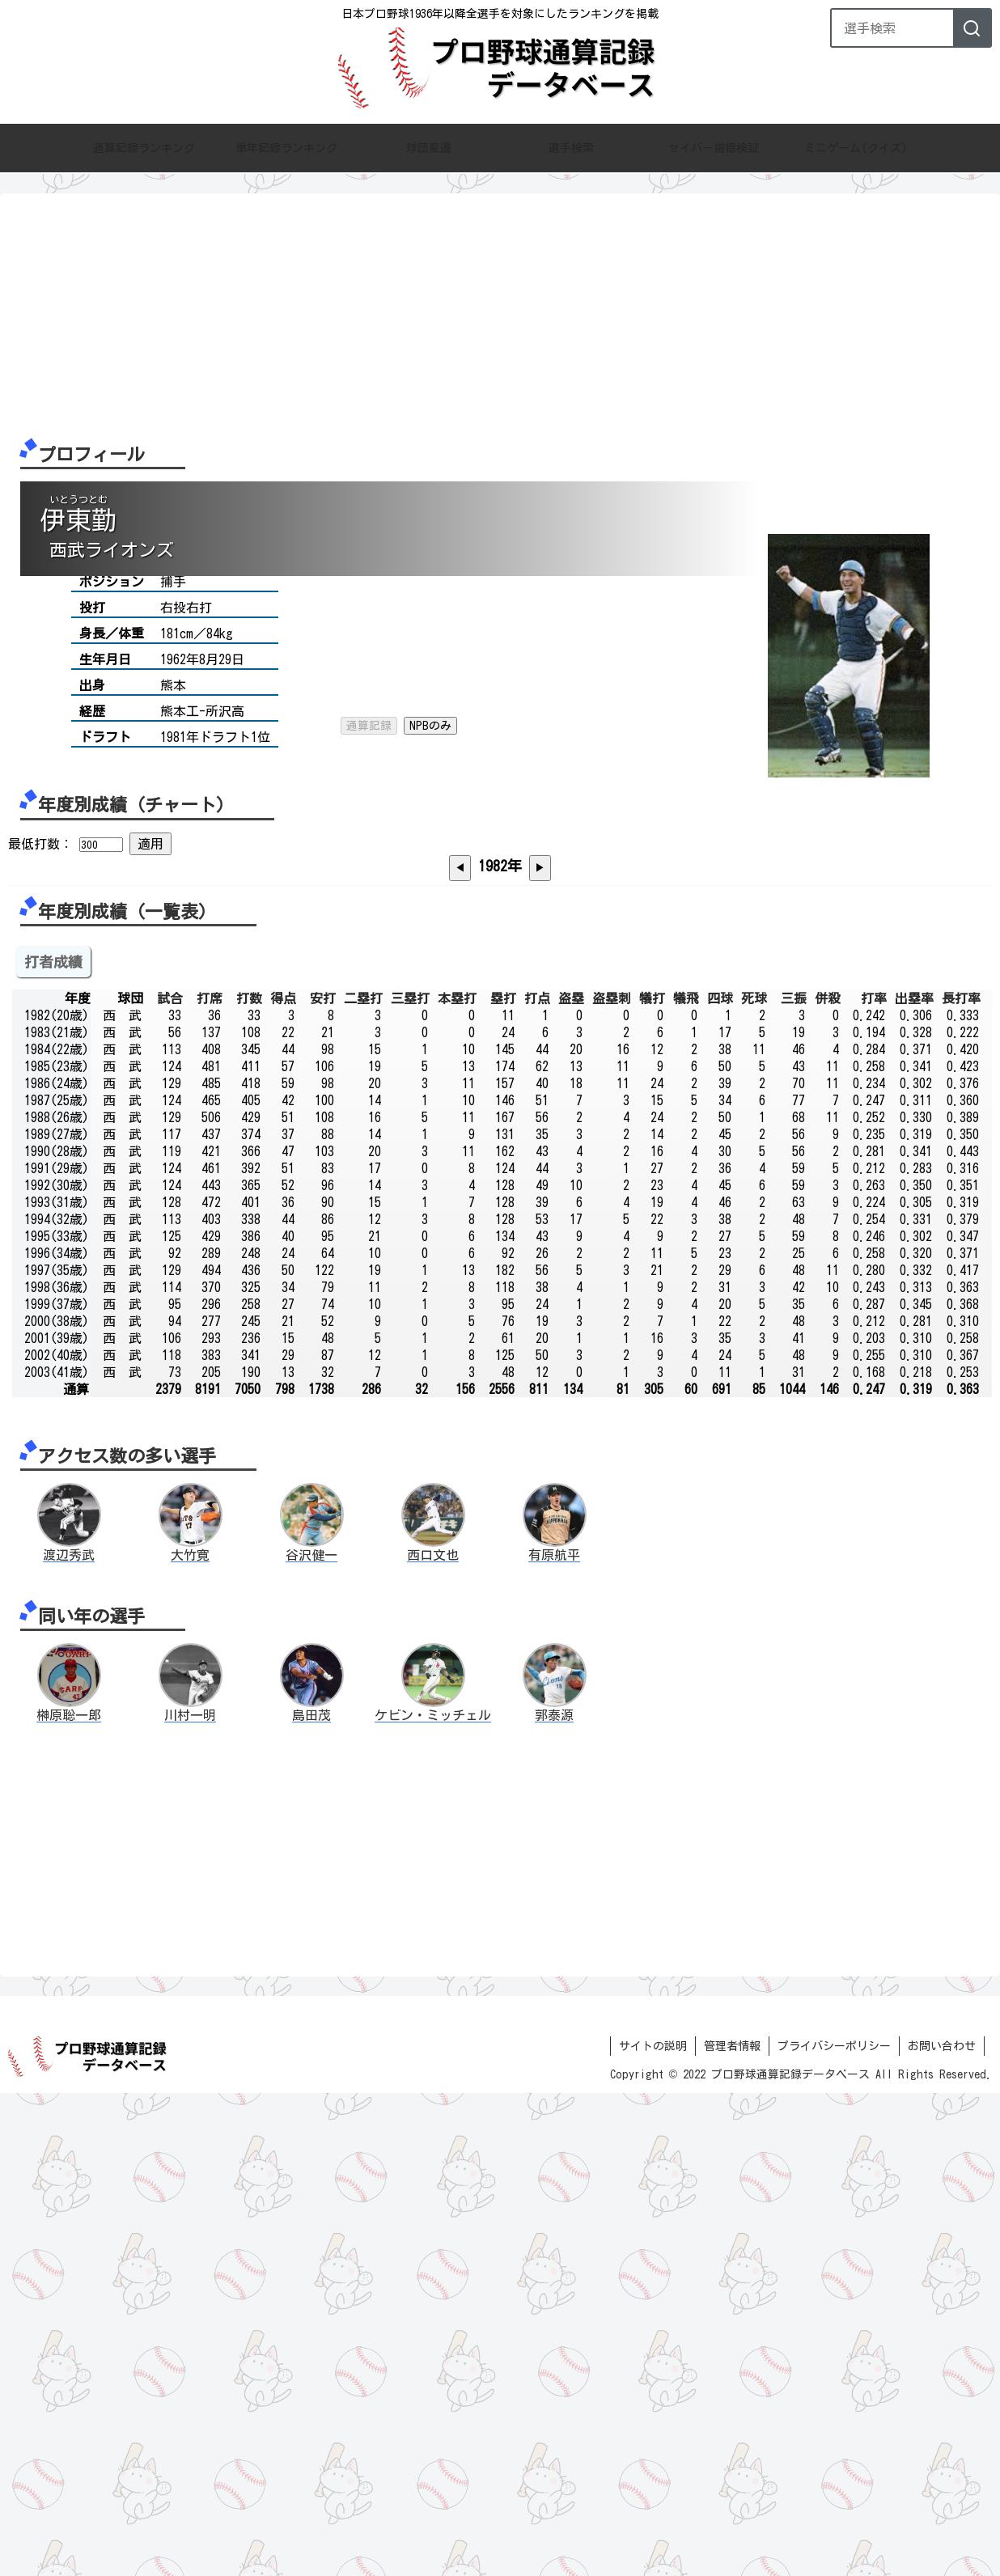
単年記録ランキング (286, 148)
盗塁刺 (611, 1480)
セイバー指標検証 (713, 148)
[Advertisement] (493, 314)
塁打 (503, 1480)
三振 (794, 1480)
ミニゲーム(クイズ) (856, 148)
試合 (170, 1480)
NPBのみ (430, 603)
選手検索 (571, 148)
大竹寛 (190, 2038)
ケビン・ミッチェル (433, 2198)
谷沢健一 (311, 2038)
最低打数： (40, 962)
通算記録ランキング (144, 148)
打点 (537, 1480)
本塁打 (457, 1480)
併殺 (828, 1480)
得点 (283, 1480)
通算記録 (369, 603)
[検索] (971, 28)
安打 (323, 1480)
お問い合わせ (942, 2529)
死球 (754, 1480)
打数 (249, 1480)
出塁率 (914, 1480)
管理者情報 (732, 2529)
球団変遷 (429, 148)
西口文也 (433, 2038)
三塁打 (410, 1480)
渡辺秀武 (69, 2038)
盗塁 (571, 1480)
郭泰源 (554, 2198)
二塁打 (363, 1480)
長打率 (961, 1480)
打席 (209, 1480)
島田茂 (311, 2198)
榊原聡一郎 (68, 2198)
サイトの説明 (653, 2529)
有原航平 (554, 2038)
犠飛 (686, 1480)
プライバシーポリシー (834, 2529)
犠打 (652, 1480)
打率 (874, 1480)
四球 (720, 1480)
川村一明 (190, 2198)
